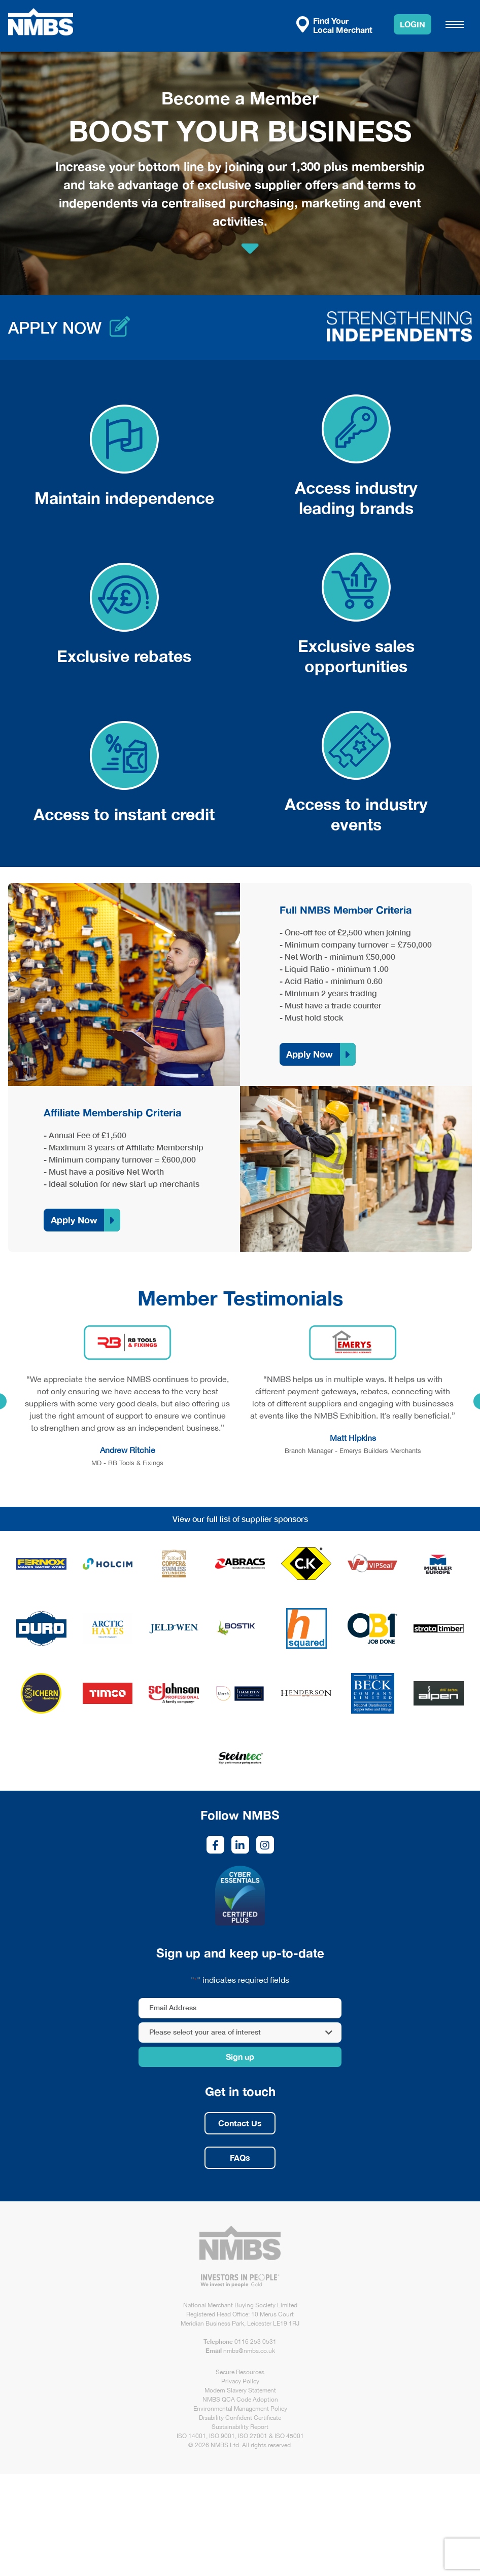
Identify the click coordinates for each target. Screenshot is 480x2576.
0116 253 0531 (255, 2341)
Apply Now (309, 1054)
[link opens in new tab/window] (41, 1563)
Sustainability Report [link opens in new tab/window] (240, 2426)
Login (412, 24)
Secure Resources (240, 2372)
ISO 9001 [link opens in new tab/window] (222, 2436)
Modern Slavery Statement (240, 2390)
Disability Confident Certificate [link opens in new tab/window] (240, 2417)
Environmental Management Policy (240, 2408)
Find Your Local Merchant (334, 25)
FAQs (240, 2157)
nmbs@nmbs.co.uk (249, 2350)
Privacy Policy (240, 2381)
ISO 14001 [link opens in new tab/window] (191, 2436)
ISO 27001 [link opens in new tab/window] (252, 2436)
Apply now (54, 327)
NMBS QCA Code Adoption (240, 2399)
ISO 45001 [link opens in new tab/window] (289, 2436)
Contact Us (240, 2123)
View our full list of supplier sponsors (240, 1518)
